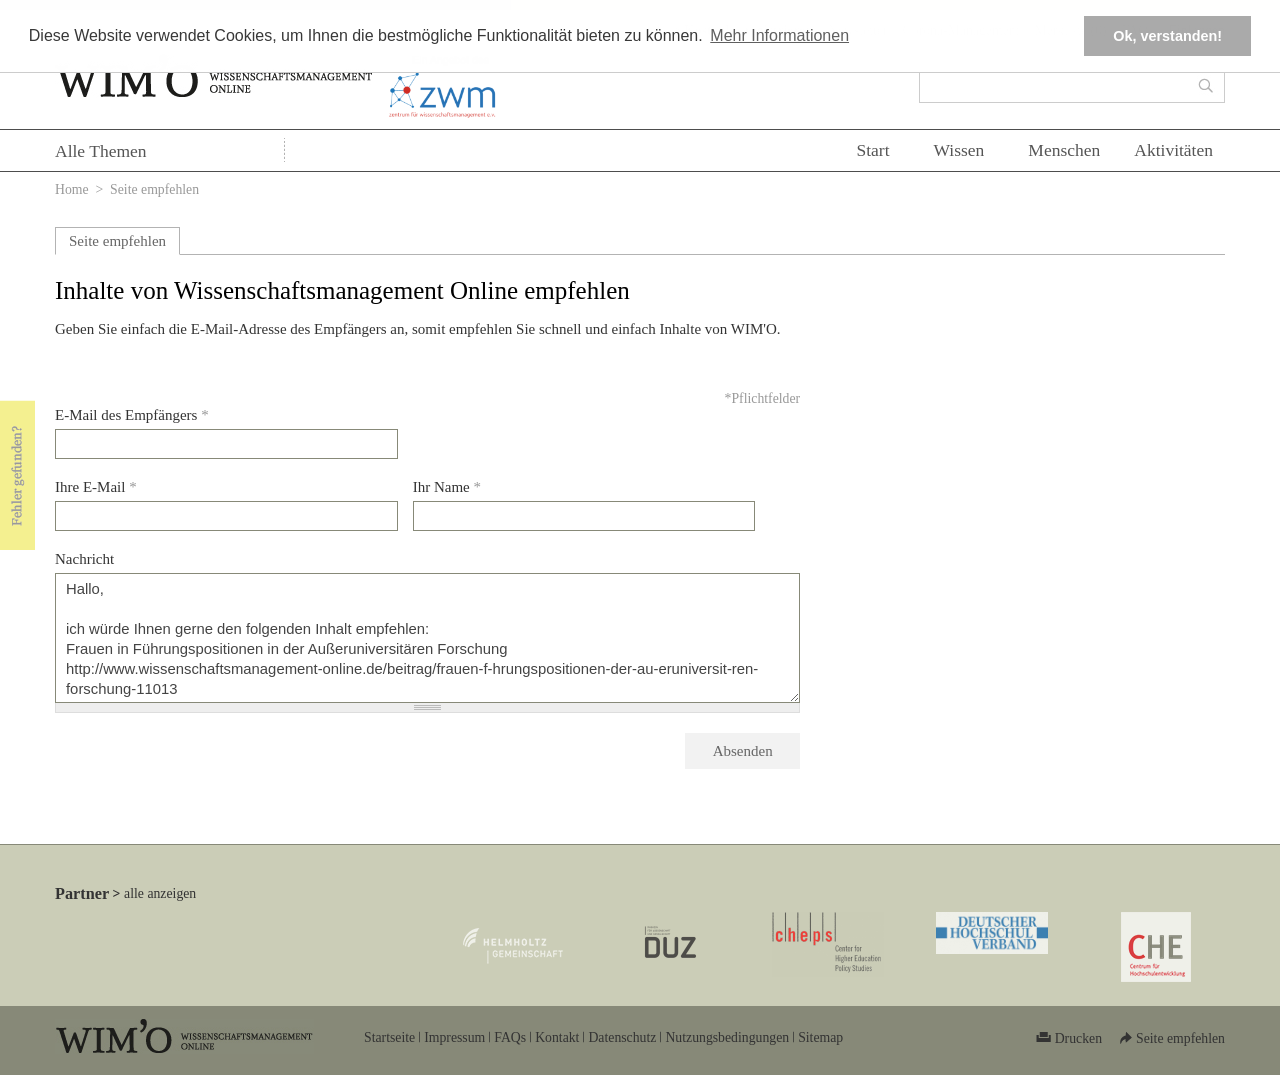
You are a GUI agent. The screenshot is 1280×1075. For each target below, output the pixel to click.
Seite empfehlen (117, 241)
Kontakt (557, 1037)
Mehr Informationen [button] (779, 35)
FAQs (510, 1037)
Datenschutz (622, 1037)
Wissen (959, 150)
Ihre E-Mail (96, 487)
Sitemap (820, 1037)
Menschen (1064, 150)
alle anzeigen (160, 893)
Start (872, 150)
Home (72, 189)
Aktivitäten (1173, 150)
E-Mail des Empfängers (132, 415)
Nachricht (84, 559)
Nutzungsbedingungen (727, 1037)
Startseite (389, 1037)
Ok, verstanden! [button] (1167, 36)
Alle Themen (101, 151)
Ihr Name (447, 487)
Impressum (454, 1037)
